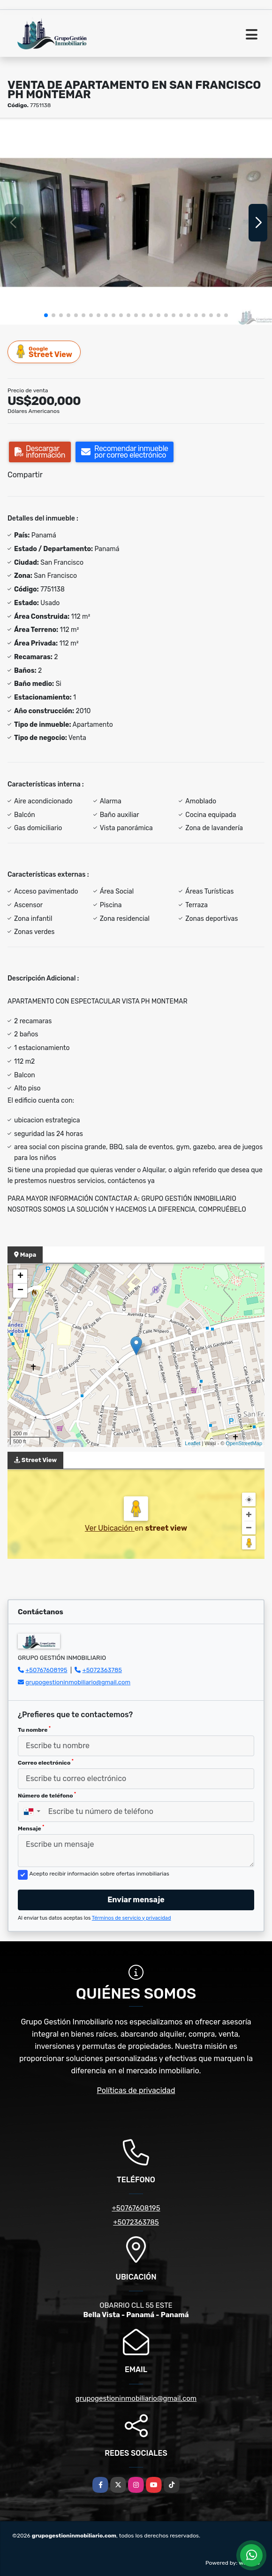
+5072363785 (102, 1669)
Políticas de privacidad (136, 2090)
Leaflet (192, 1443)
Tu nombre (34, 1729)
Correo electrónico (46, 1762)
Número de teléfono (47, 1795)
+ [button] (20, 1276)
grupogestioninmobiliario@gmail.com (77, 1682)
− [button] (20, 1291)
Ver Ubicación (110, 1528)
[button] (46, 315)
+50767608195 (46, 1669)
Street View (44, 351)
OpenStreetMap (244, 1443)
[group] (136, 222)
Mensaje (31, 1828)
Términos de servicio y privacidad (131, 1918)
